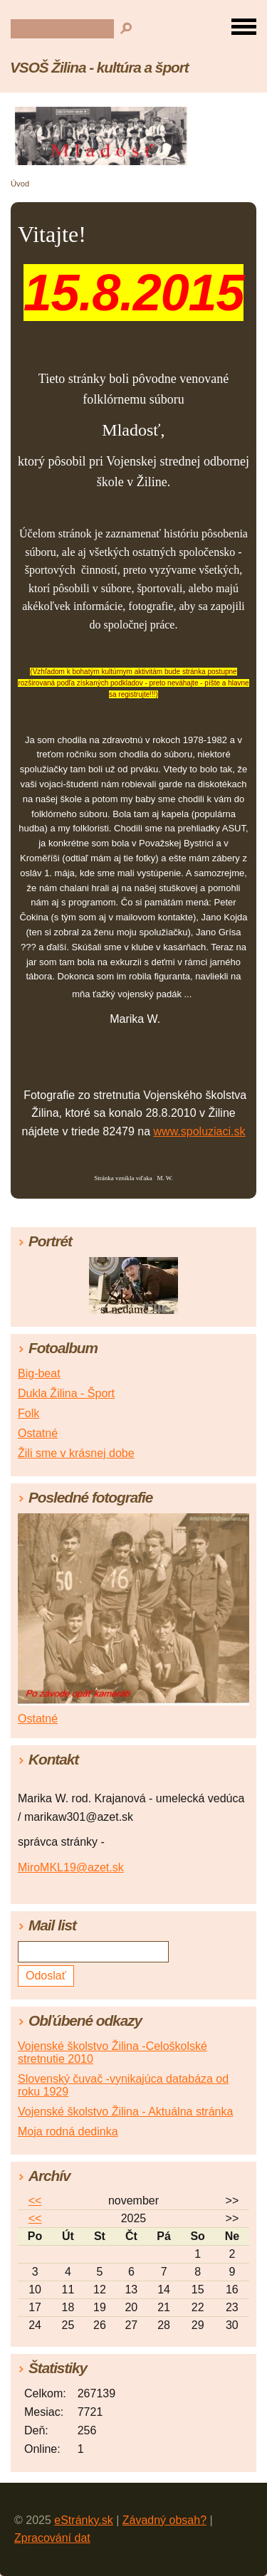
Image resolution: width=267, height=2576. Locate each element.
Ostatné (38, 1433)
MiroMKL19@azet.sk (71, 1867)
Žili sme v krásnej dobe (76, 1453)
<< (35, 2200)
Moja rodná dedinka (68, 2131)
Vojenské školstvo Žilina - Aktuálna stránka (125, 2112)
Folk (28, 1413)
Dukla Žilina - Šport (66, 1393)
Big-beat (39, 1373)
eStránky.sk (83, 2520)
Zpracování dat (52, 2538)
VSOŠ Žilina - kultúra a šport (99, 67)
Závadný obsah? (164, 2520)
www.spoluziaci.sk (200, 1131)
